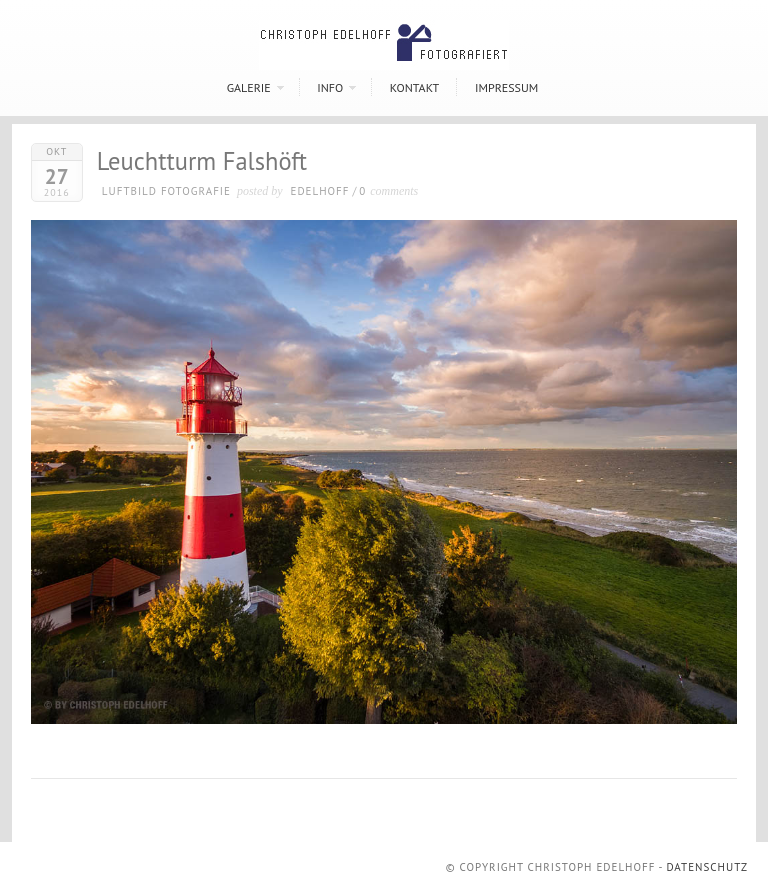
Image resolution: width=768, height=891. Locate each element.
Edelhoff (320, 191)
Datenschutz (707, 867)
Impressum (506, 87)
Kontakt (414, 87)
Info (330, 87)
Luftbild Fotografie (166, 191)
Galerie (249, 87)
